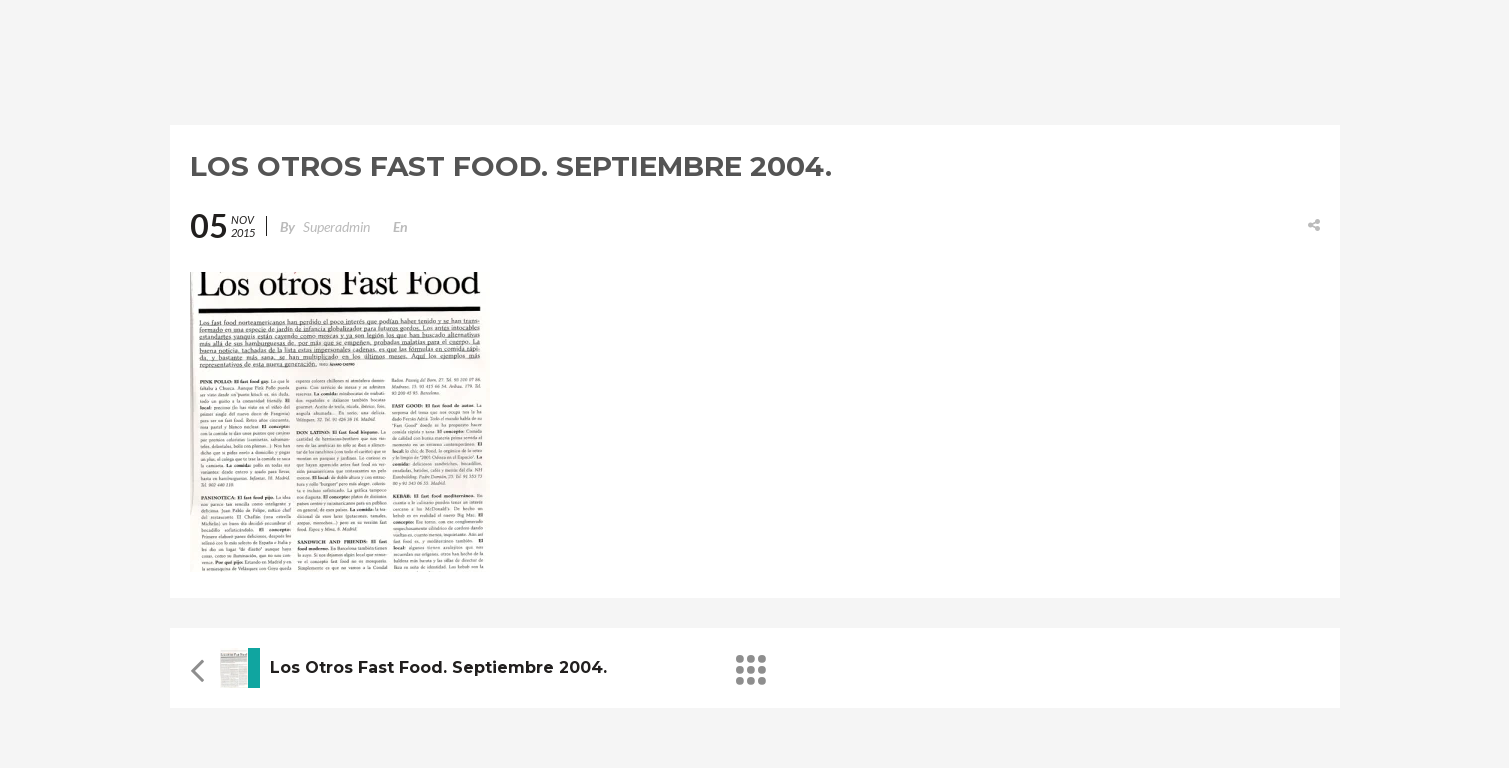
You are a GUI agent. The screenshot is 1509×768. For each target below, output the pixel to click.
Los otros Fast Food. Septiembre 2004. (438, 667)
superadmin (336, 226)
